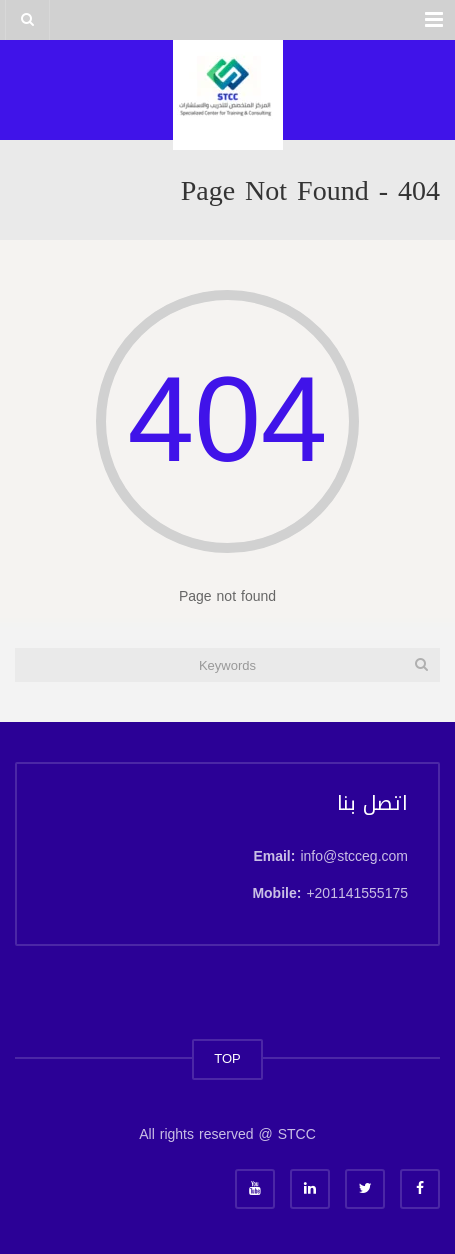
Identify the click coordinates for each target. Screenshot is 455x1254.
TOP (227, 1058)
